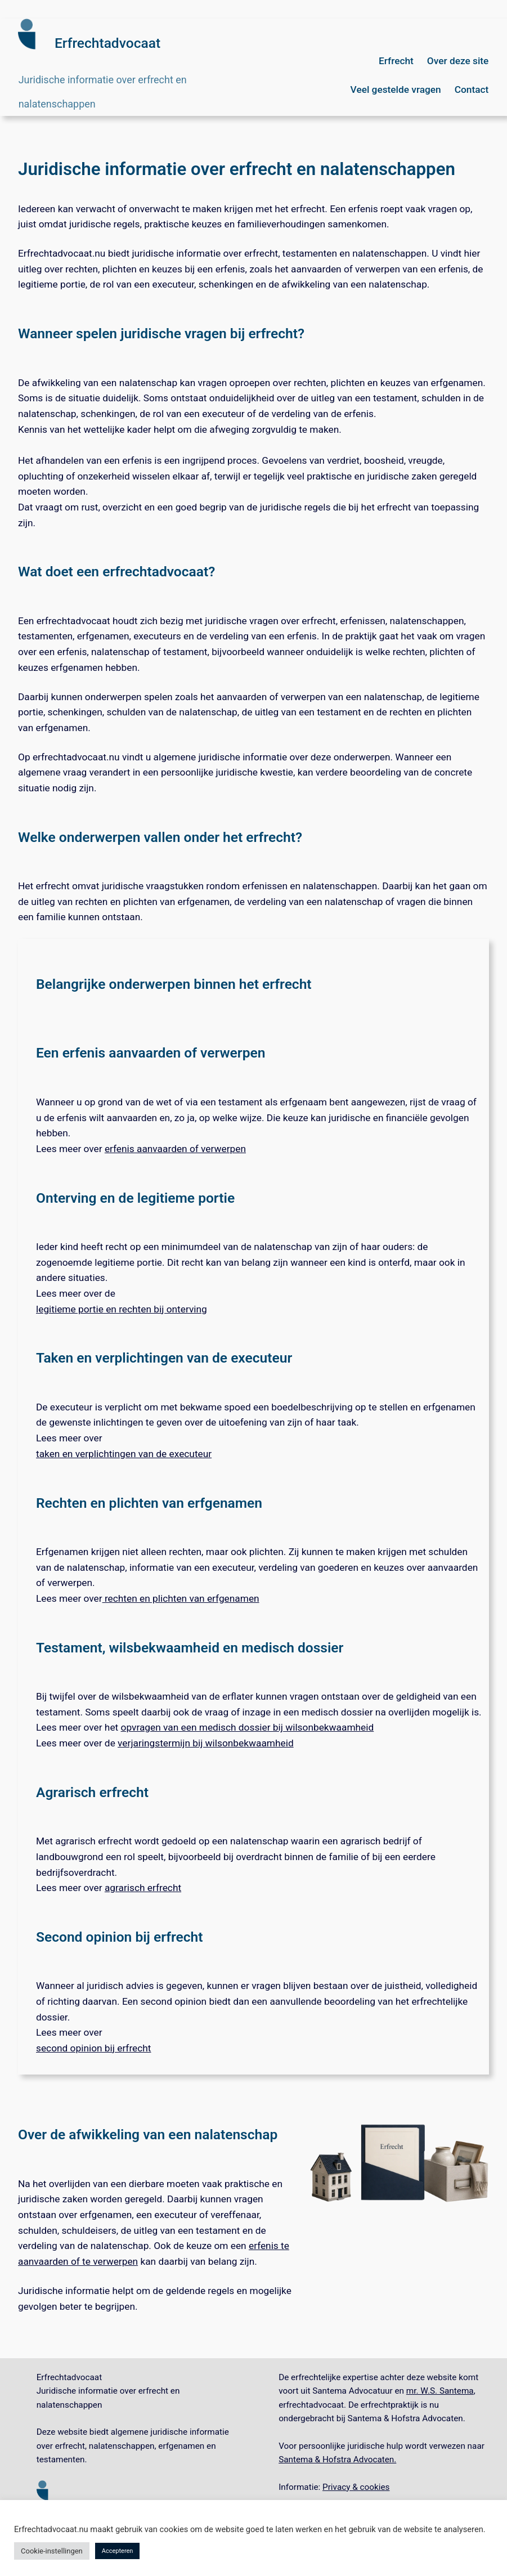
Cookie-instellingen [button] (52, 2551)
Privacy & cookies (355, 2487)
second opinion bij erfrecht (93, 2048)
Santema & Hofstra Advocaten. (337, 2459)
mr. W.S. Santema (440, 2391)
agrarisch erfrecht (143, 1887)
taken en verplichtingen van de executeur (124, 1453)
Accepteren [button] (117, 2551)
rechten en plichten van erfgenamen (180, 1598)
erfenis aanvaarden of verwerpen (175, 1148)
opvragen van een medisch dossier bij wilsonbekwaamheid (247, 1727)
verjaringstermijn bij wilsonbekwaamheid (206, 1743)
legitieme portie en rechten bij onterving (121, 1309)
